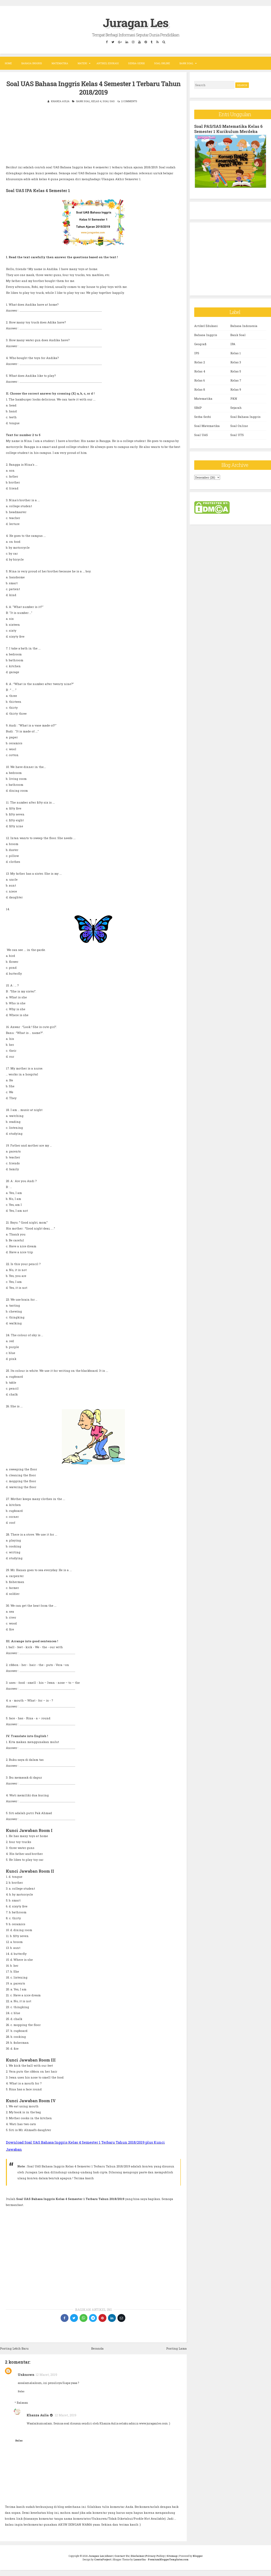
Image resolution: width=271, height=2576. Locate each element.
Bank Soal (186, 63)
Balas (21, 2391)
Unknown (26, 2374)
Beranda (97, 2348)
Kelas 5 (235, 371)
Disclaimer (137, 2555)
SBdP (198, 408)
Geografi (200, 344)
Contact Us (121, 2555)
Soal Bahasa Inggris (245, 417)
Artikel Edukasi (108, 63)
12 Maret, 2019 (46, 2374)
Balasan (22, 2403)
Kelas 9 (235, 389)
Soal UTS (237, 435)
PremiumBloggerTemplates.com (168, 2559)
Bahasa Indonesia (243, 326)
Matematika (60, 63)
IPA (232, 344)
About (109, 2555)
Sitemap (172, 2555)
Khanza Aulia (38, 2415)
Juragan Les (135, 22)
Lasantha (139, 2559)
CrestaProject (102, 2559)
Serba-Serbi (136, 63)
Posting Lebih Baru (14, 2348)
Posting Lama (176, 2348)
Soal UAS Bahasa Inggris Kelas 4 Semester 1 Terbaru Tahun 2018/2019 (93, 87)
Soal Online (162, 63)
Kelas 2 (199, 362)
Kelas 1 (235, 353)
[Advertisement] (93, 136)
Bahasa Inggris (31, 63)
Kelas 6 (199, 380)
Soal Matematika (207, 426)
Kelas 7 (235, 380)
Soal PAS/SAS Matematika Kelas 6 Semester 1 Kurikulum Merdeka (228, 129)
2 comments (129, 101)
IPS (196, 353)
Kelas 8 (199, 389)
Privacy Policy (155, 2555)
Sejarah (236, 408)
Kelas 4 (96, 101)
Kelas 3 (235, 362)
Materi (82, 63)
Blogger (198, 2555)
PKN (233, 398)
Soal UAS (109, 101)
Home (8, 63)
